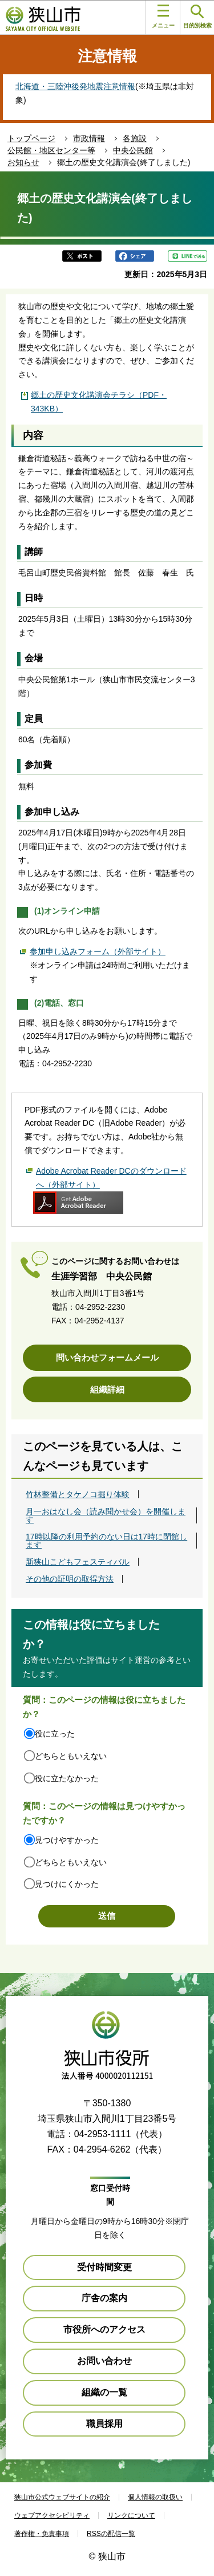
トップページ (31, 138)
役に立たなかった (67, 1778)
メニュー (163, 17)
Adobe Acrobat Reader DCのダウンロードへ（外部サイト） (111, 1177)
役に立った (55, 1733)
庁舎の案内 (104, 2298)
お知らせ (23, 162)
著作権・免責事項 (41, 2533)
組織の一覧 (104, 2392)
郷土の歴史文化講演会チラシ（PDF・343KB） (99, 401)
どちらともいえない (71, 1756)
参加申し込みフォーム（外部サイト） (97, 950)
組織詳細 (107, 1389)
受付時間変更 (104, 2267)
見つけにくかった (67, 1884)
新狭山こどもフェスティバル (78, 1562)
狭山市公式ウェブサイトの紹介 (62, 2497)
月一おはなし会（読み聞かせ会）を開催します (105, 1515)
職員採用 (104, 2424)
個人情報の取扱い (155, 2497)
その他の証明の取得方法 (70, 1579)
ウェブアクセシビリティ (52, 2515)
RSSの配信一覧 (111, 2533)
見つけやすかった (67, 1840)
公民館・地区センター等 (51, 150)
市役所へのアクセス (104, 2329)
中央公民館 (133, 150)
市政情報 (89, 138)
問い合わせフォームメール (107, 1357)
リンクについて (131, 2515)
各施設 (135, 138)
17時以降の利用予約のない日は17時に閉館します (106, 1541)
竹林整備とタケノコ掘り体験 (78, 1494)
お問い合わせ (104, 2361)
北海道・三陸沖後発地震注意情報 (75, 86)
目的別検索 (197, 17)
